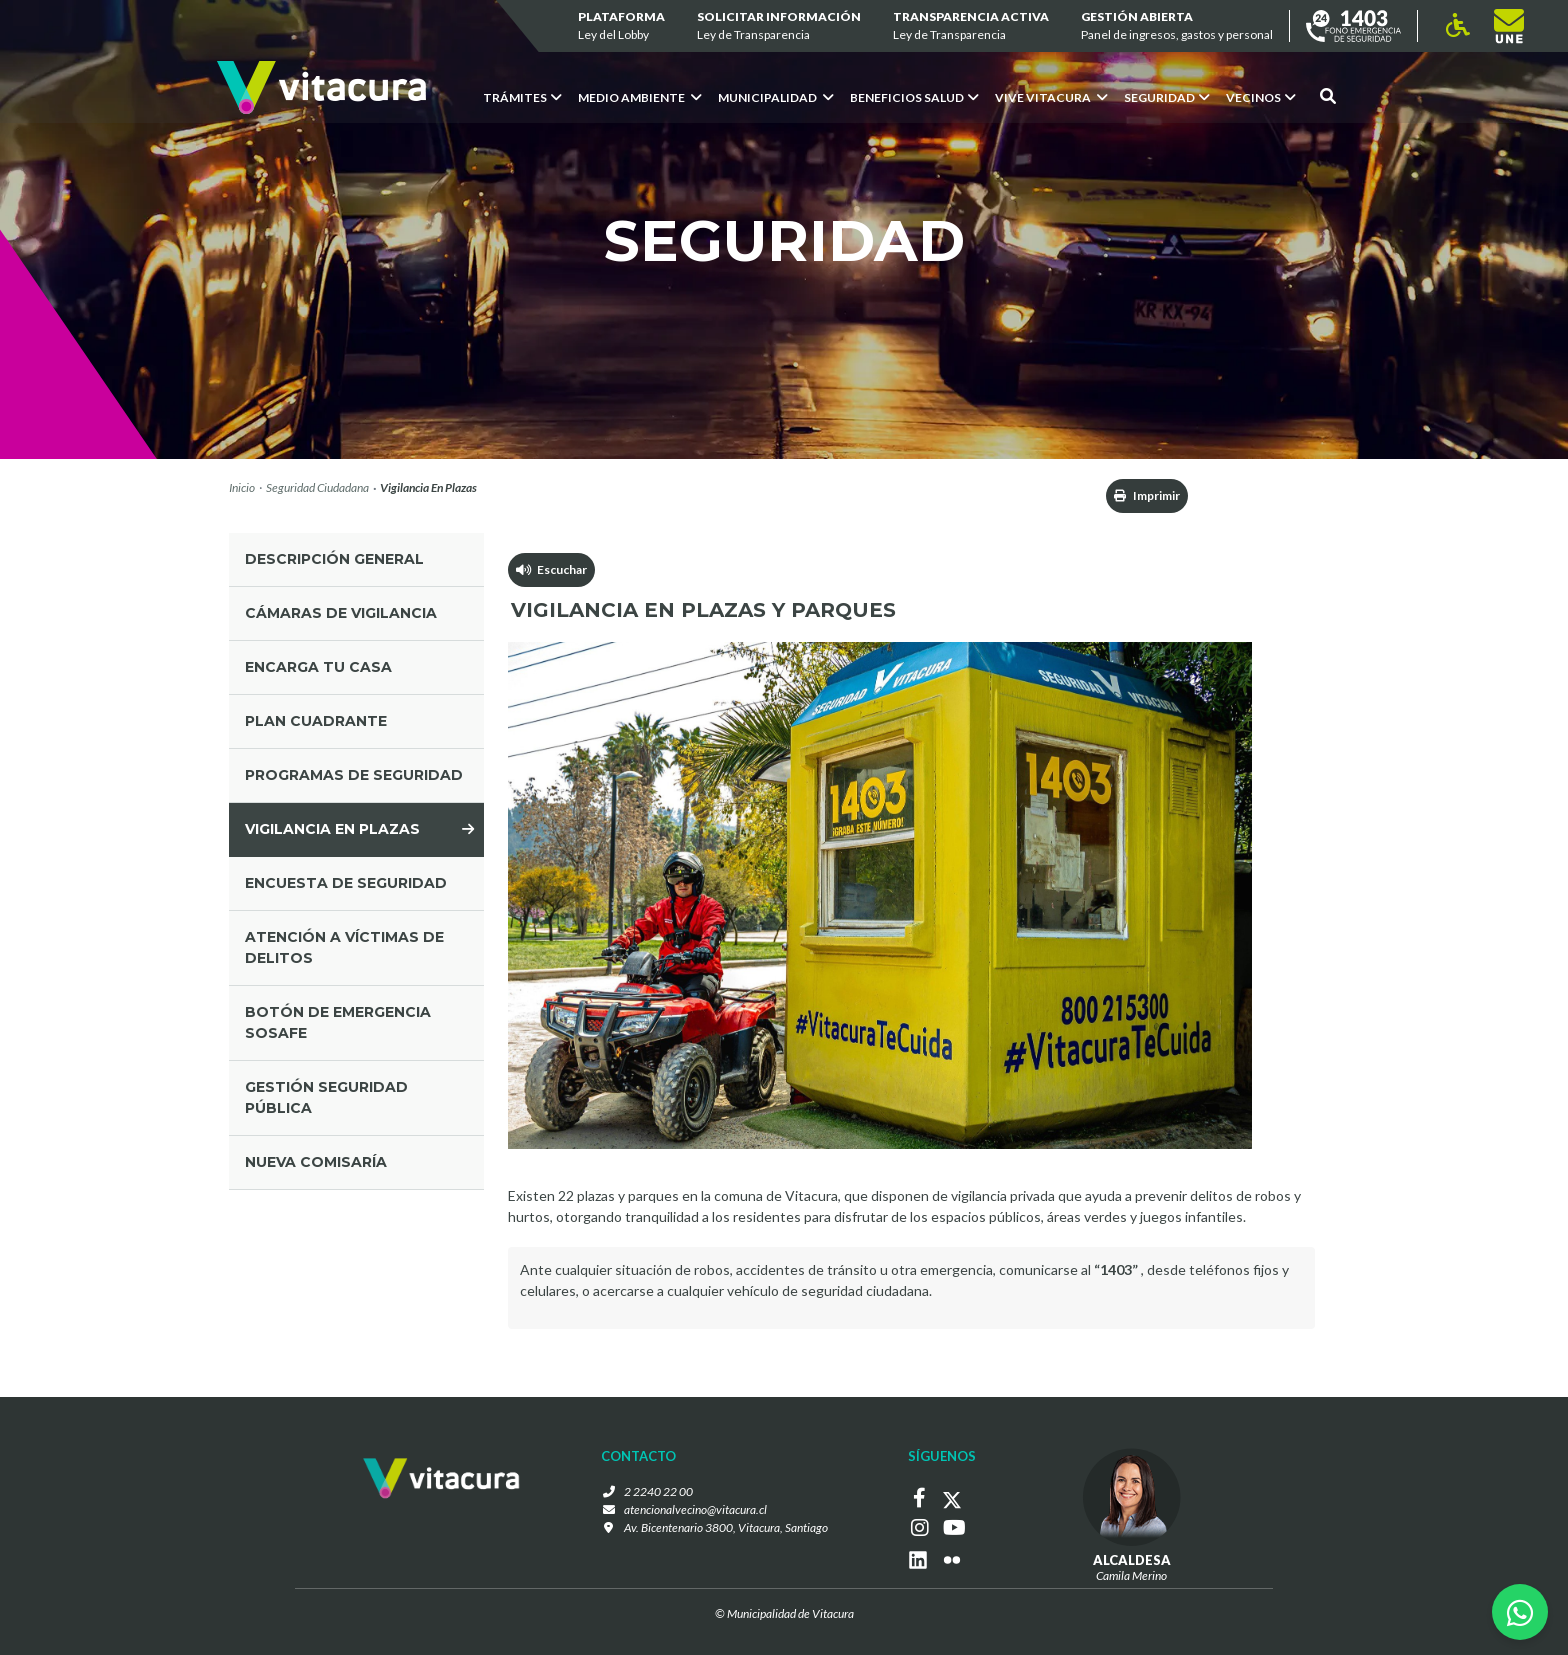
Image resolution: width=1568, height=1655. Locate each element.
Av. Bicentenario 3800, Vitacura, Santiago (726, 1527)
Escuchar (551, 569)
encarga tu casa (318, 667)
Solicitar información (779, 26)
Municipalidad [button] (776, 97)
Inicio (242, 487)
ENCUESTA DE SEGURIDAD (346, 883)
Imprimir (1147, 495)
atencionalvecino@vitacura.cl (695, 1509)
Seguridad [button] (1167, 97)
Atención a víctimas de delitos (344, 947)
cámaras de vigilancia (341, 613)
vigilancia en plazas (332, 829)
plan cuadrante (316, 721)
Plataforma (621, 26)
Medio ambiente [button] (640, 97)
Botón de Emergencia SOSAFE (338, 1022)
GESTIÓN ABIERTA (1177, 26)
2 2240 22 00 (658, 1491)
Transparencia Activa (971, 26)
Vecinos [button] (1261, 97)
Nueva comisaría (316, 1162)
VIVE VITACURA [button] (1051, 97)
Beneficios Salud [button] (914, 97)
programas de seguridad (354, 775)
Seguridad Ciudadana (317, 487)
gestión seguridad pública (326, 1097)
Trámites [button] (522, 97)
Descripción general (334, 559)
